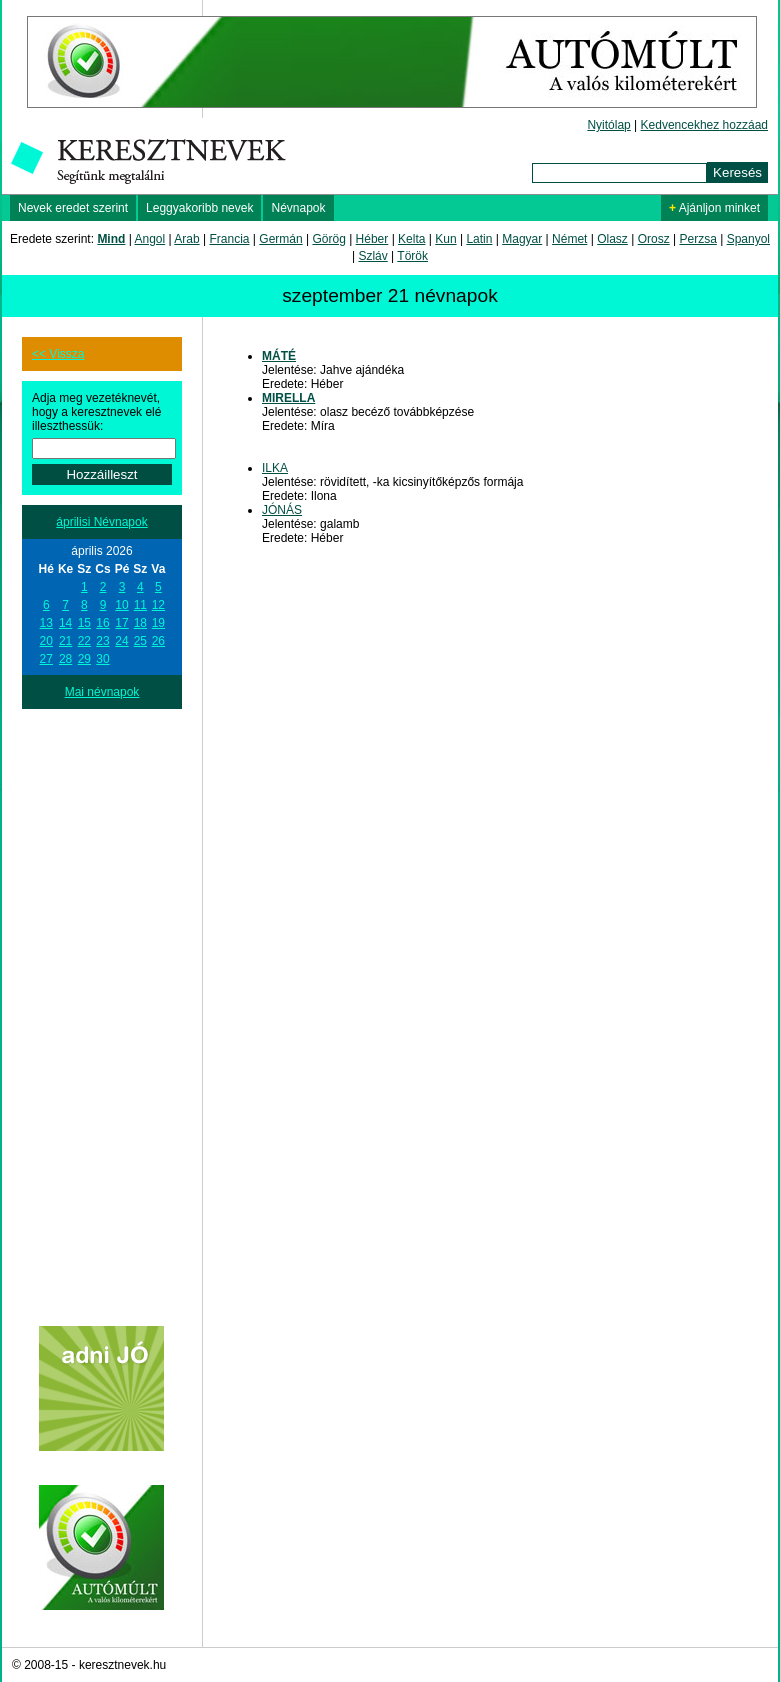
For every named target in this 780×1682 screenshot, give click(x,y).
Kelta (411, 239)
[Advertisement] (102, 1009)
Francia (229, 239)
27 (46, 659)
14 (65, 623)
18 (140, 623)
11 (140, 605)
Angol (150, 239)
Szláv (372, 256)
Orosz (654, 239)
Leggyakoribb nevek (199, 208)
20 (46, 641)
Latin (479, 239)
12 (158, 605)
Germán (280, 239)
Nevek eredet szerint (73, 208)
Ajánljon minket (714, 208)
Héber (372, 239)
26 (158, 641)
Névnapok (298, 208)
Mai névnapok (102, 692)
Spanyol (748, 239)
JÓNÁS (282, 510)
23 (102, 641)
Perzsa (697, 239)
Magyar (522, 239)
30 (102, 659)
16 (102, 623)
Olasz (612, 239)
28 (65, 659)
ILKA (275, 468)
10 (121, 605)
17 (121, 623)
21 (65, 641)
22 (84, 641)
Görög (328, 239)
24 (121, 641)
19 (158, 623)
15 (84, 623)
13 (46, 623)
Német (569, 239)
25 (140, 641)
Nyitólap (608, 125)
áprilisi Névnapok (101, 522)
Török (412, 256)
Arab (186, 239)
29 (84, 659)
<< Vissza (58, 354)
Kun (445, 239)
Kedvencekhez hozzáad (704, 125)
